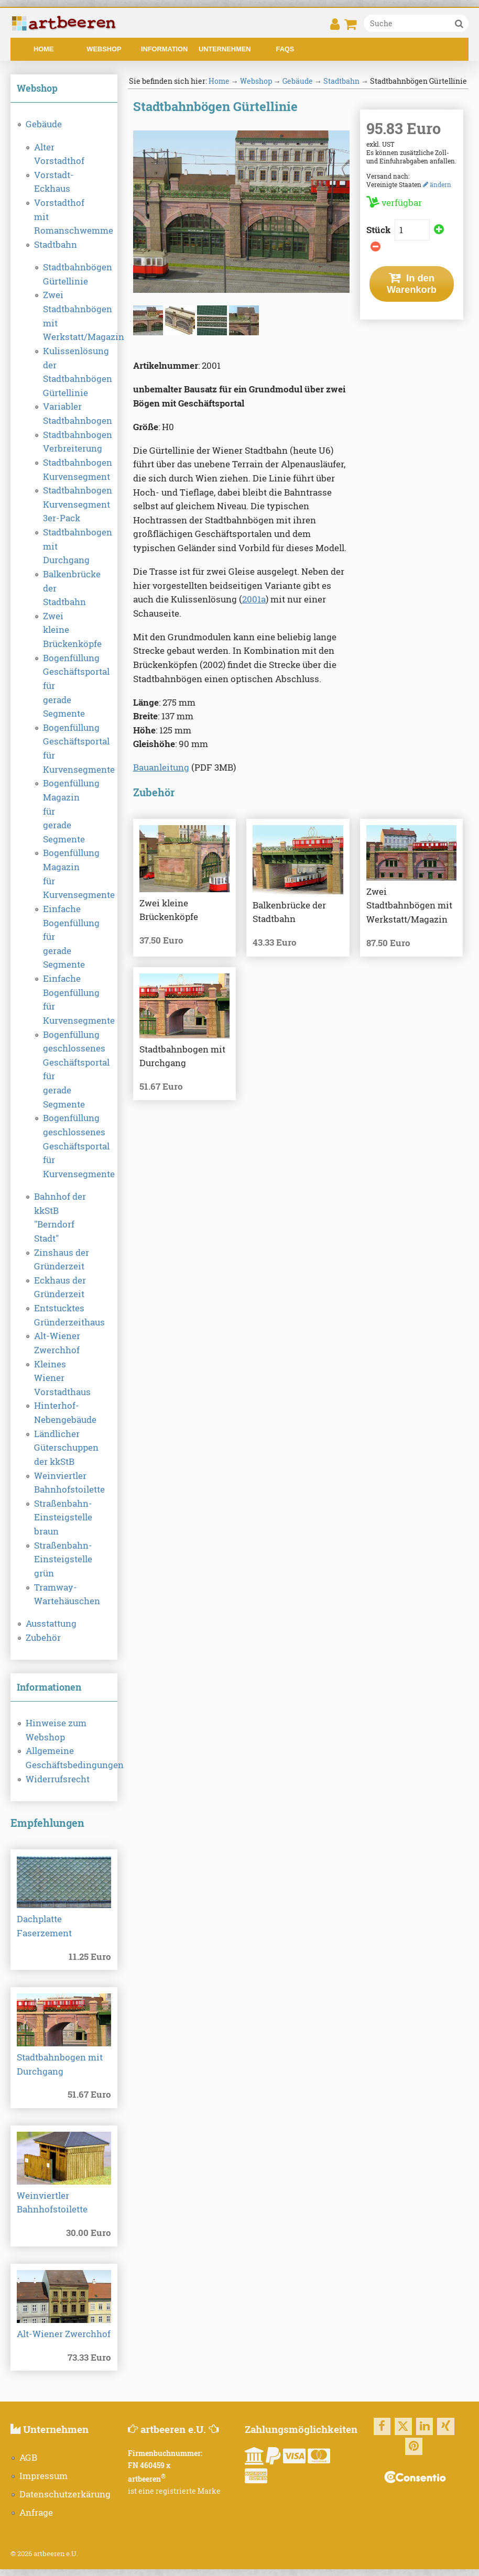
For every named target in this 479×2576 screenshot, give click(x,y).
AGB (28, 2457)
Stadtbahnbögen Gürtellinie (64, 274)
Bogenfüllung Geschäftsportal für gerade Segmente (64, 686)
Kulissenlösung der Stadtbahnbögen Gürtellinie (64, 372)
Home (43, 49)
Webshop (103, 49)
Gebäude (44, 124)
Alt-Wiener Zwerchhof (57, 1343)
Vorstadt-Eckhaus (54, 182)
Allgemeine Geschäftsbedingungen (64, 1758)
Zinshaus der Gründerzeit (61, 1260)
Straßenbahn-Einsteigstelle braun (63, 1517)
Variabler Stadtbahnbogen (64, 413)
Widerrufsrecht (58, 1779)
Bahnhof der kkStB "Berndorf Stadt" (60, 1217)
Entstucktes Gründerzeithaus (63, 1315)
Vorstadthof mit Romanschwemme (63, 216)
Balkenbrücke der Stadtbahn (64, 588)
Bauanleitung (161, 767)
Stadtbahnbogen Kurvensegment (64, 470)
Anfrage (36, 2512)
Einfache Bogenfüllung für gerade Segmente (64, 937)
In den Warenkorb (412, 283)
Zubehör (43, 1637)
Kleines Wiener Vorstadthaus (62, 1378)
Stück (379, 230)
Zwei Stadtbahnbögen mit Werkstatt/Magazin (64, 316)
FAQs (285, 49)
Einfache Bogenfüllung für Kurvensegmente (64, 999)
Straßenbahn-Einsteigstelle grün (63, 1559)
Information (164, 49)
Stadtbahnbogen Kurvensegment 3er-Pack (64, 504)
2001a (254, 599)
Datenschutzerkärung (65, 2494)
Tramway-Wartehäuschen (63, 1594)
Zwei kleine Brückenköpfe (64, 630)
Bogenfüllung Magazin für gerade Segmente (64, 811)
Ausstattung (51, 1623)
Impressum (43, 2476)
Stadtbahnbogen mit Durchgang (64, 546)
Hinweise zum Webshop (56, 1730)
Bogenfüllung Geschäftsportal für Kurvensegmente (64, 748)
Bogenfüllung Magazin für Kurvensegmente (64, 874)
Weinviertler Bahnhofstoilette (63, 1483)
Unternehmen (225, 49)
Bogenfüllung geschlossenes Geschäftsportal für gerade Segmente (64, 1069)
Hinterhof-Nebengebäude (63, 1413)
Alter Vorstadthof (59, 154)
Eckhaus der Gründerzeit (60, 1287)
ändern (437, 184)
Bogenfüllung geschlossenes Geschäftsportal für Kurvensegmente (64, 1146)
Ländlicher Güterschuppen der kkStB (63, 1447)
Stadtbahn (55, 244)
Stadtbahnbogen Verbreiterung (64, 442)
